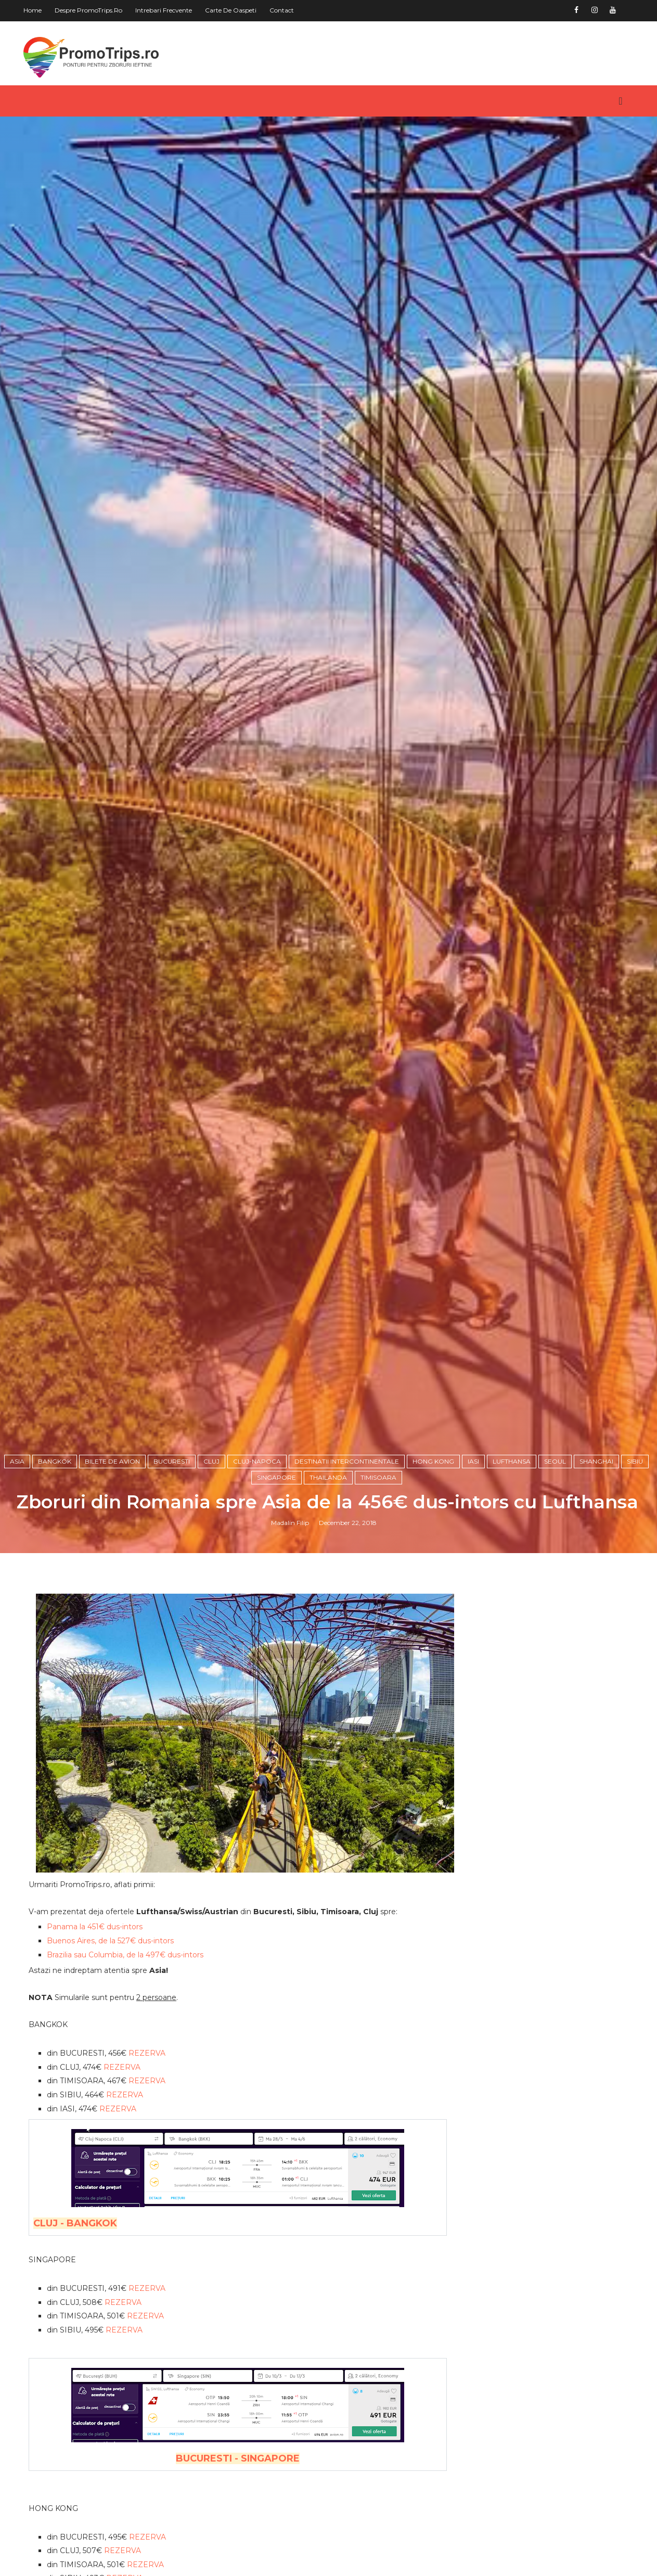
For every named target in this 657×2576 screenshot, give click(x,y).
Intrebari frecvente (164, 10)
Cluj (212, 1568)
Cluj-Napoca (258, 1568)
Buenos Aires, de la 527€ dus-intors (111, 2040)
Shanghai (597, 1568)
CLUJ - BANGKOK (76, 2322)
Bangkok (55, 1568)
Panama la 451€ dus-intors (96, 2026)
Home (33, 10)
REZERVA (148, 2152)
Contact (282, 10)
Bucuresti (172, 1568)
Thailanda (329, 1584)
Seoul (556, 1568)
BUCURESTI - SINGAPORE (231, 2558)
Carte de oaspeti (231, 10)
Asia (18, 1568)
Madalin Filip (291, 1630)
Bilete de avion (113, 1568)
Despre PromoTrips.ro (89, 10)
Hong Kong (434, 1568)
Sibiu (636, 1568)
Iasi (474, 1568)
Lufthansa (513, 1568)
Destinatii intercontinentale (347, 1568)
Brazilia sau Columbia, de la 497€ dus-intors (126, 2054)
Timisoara (379, 1584)
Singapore (277, 1584)
